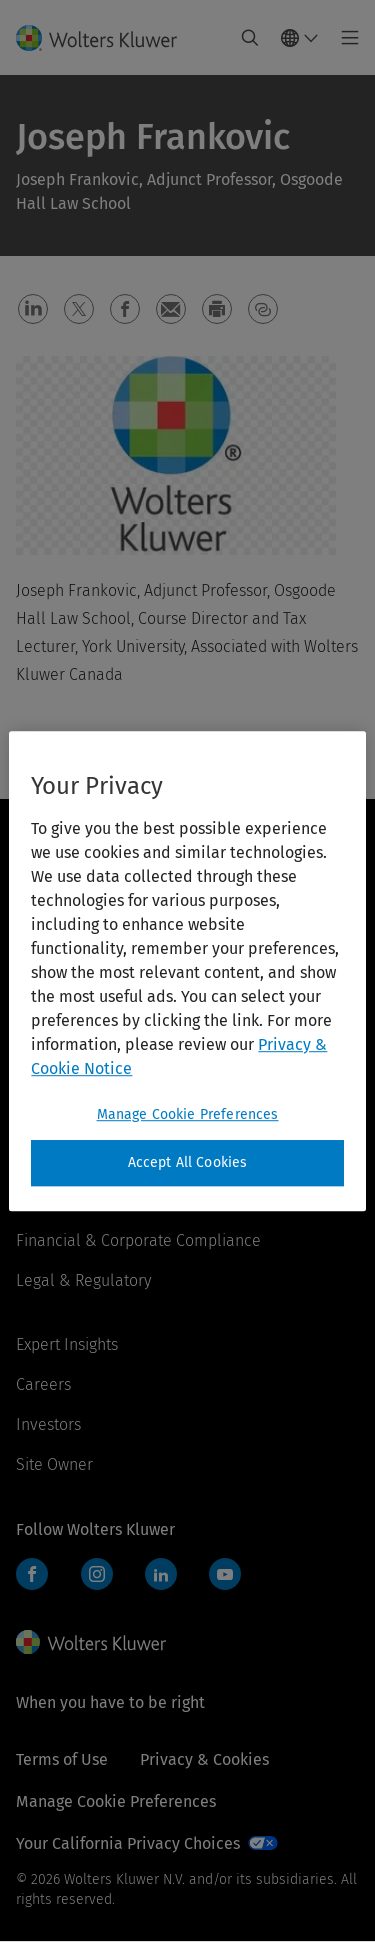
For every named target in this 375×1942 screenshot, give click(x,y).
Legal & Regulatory (83, 1280)
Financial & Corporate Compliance (138, 1240)
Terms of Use (62, 1759)
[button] (33, 309)
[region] (187, 971)
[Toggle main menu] (344, 38)
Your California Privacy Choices (128, 1843)
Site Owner (54, 1464)
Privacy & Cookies (204, 1759)
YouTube (225, 1574)
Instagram (97, 1574)
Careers (43, 1384)
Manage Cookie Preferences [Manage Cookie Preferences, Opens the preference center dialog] (188, 1114)
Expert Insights (67, 1344)
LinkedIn (161, 1574)
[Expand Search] (250, 38)
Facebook (32, 1574)
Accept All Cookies (188, 1162)
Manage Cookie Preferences (116, 1801)
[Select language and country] (300, 38)
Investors (48, 1424)
